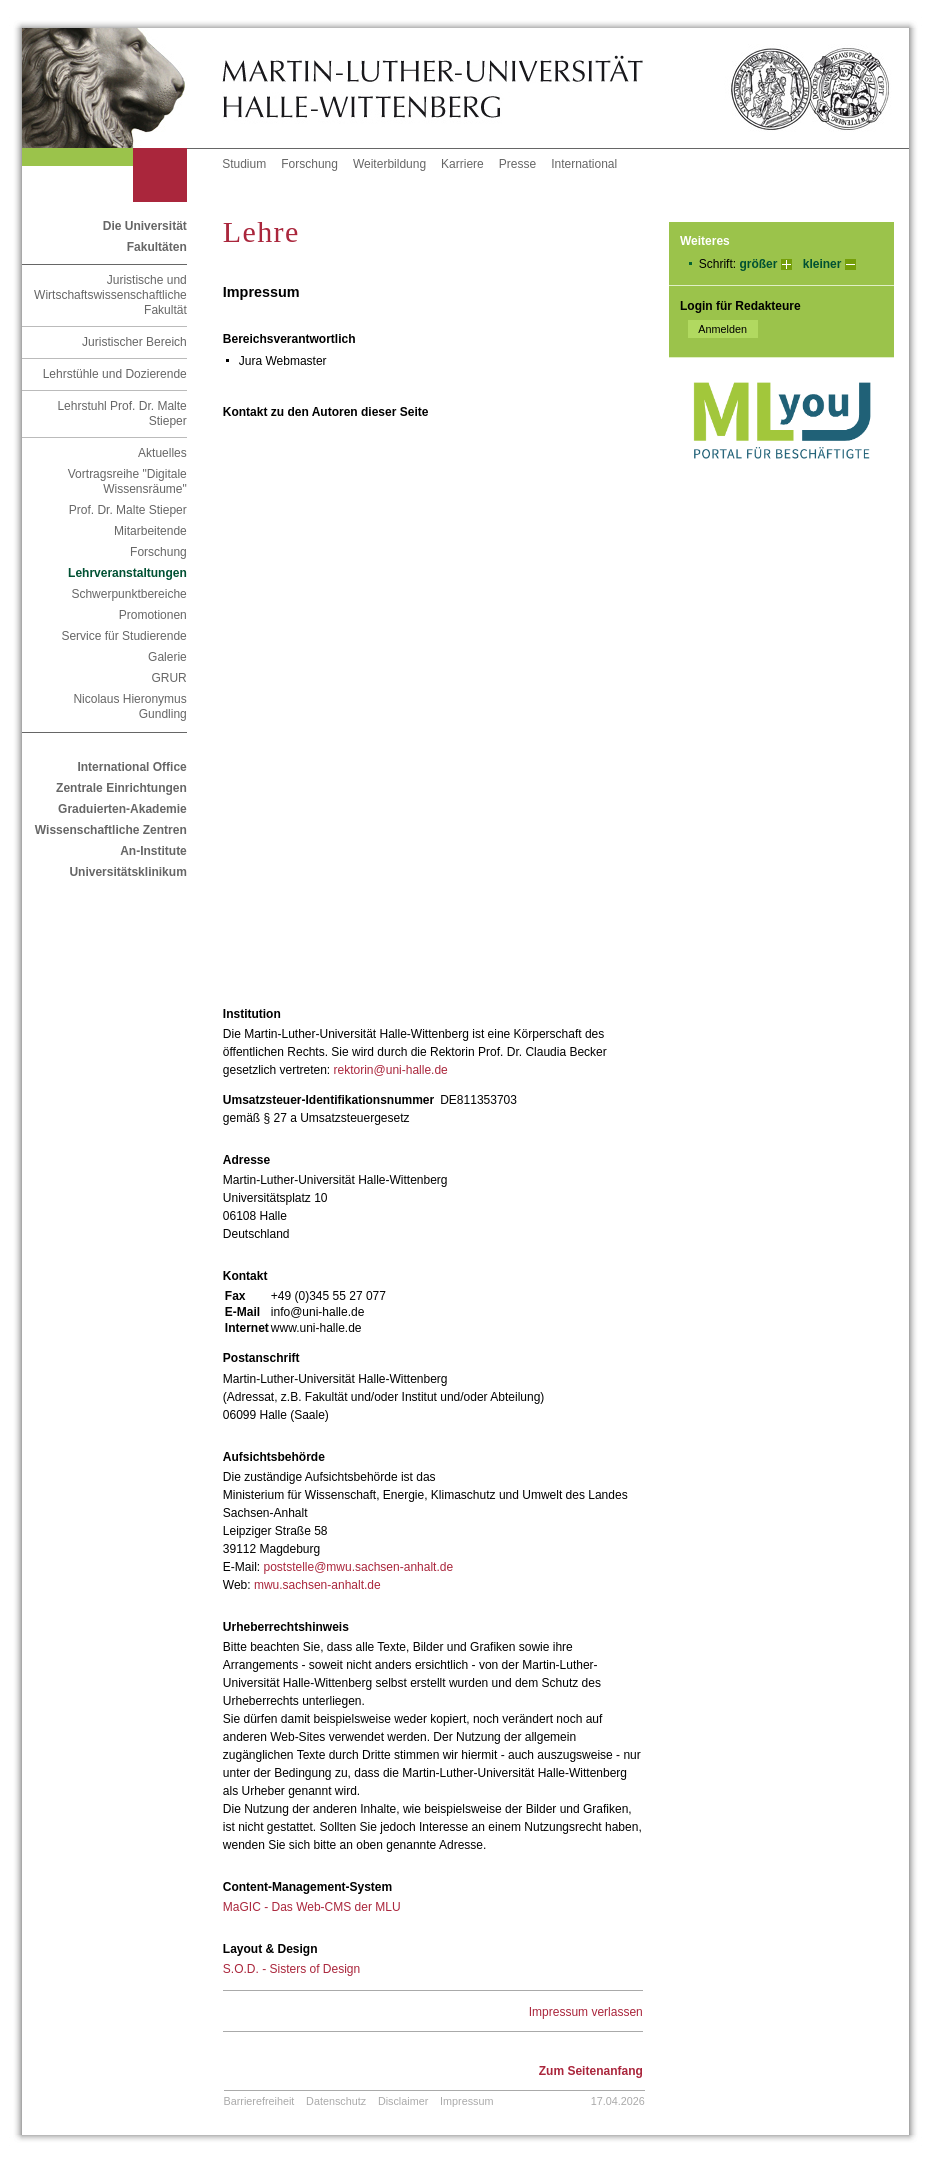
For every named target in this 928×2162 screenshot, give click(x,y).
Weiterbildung (389, 164)
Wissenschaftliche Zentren (111, 830)
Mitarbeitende (150, 531)
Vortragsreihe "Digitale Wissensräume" (127, 481)
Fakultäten (157, 247)
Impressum (466, 2101)
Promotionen (153, 615)
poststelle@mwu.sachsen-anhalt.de (358, 1567)
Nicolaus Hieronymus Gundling (129, 706)
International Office (131, 767)
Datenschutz (336, 2101)
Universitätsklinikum (127, 872)
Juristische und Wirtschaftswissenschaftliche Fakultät (110, 295)
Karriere (462, 164)
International (584, 164)
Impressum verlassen (586, 2012)
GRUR (168, 678)
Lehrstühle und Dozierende (115, 374)
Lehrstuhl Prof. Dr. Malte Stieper (121, 413)
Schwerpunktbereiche (128, 594)
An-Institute (153, 851)
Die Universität (145, 226)
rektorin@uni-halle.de (391, 1070)
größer (758, 264)
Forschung (309, 164)
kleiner (822, 264)
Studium (244, 164)
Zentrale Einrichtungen (121, 788)
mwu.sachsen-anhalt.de (317, 1585)
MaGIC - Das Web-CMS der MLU (312, 1907)
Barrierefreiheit (259, 2101)
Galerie (167, 657)
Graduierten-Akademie (122, 809)
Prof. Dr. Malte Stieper (128, 510)
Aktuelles (162, 453)
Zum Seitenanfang (591, 2071)
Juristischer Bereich (134, 342)
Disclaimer (403, 2101)
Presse (517, 164)
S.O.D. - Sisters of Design (291, 1969)
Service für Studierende (123, 636)
